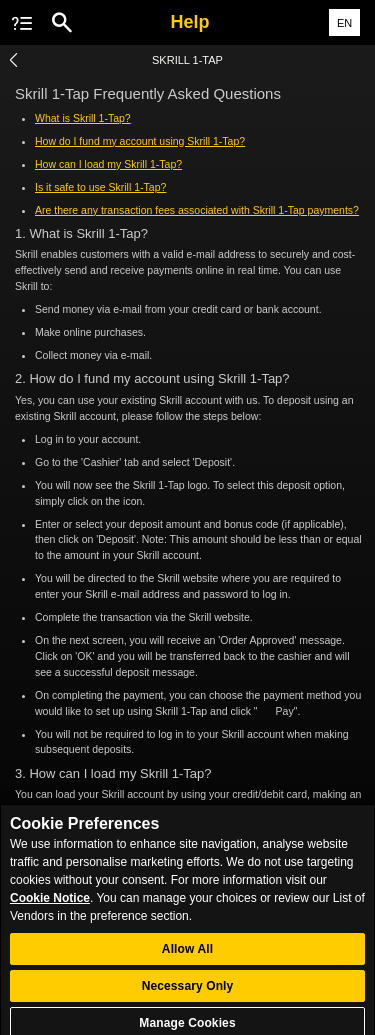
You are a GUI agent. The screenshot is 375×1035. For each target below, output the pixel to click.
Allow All (187, 957)
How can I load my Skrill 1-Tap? (108, 164)
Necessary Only (188, 994)
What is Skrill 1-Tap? (83, 118)
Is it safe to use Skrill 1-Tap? (100, 187)
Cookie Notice (50, 906)
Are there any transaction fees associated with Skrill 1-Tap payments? (197, 210)
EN (344, 23)
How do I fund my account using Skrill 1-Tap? (140, 141)
